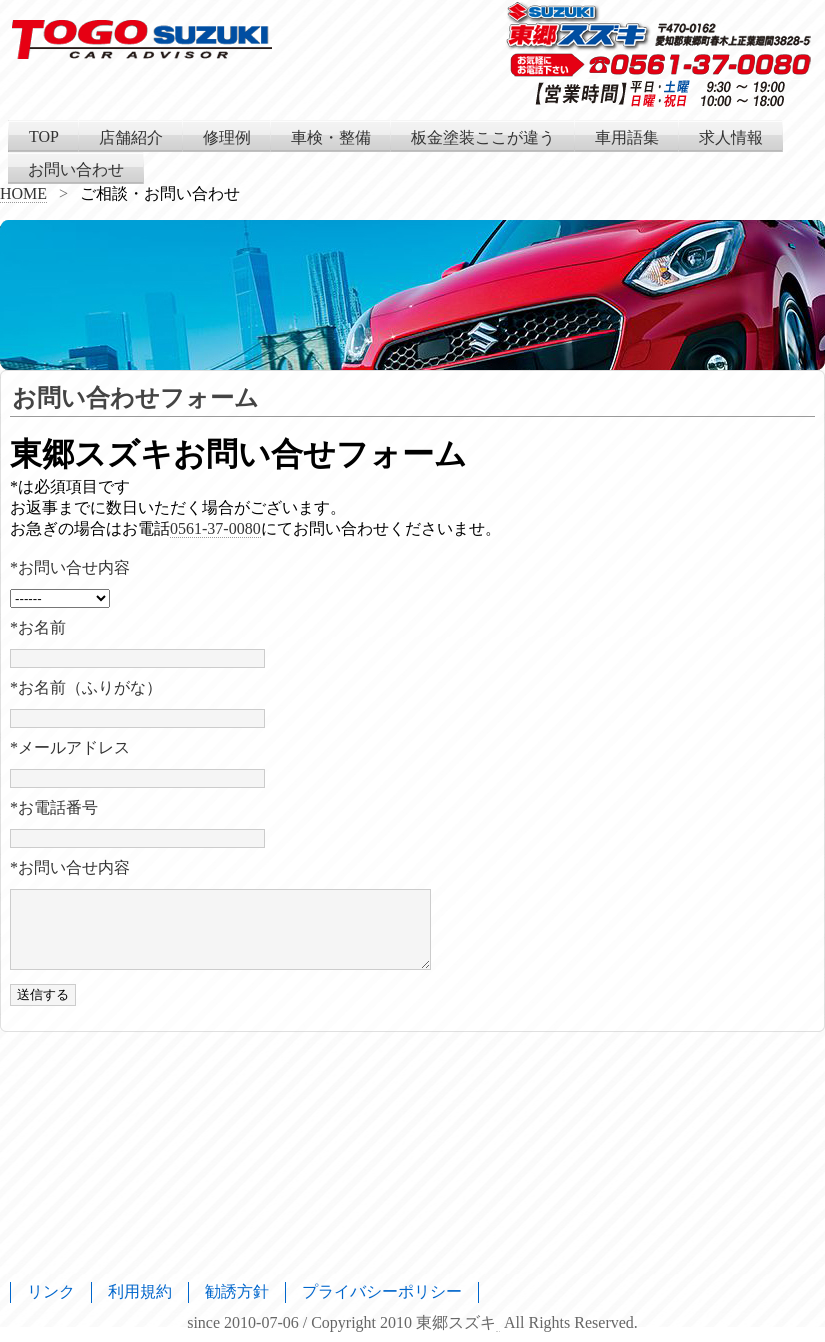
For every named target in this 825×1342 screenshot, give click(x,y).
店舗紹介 (131, 137)
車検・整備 (331, 137)
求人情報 (731, 137)
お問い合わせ (76, 169)
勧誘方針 (237, 1291)
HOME (23, 193)
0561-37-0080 (215, 528)
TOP (44, 136)
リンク (51, 1291)
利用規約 (140, 1291)
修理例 (227, 137)
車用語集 (627, 137)
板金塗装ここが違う (483, 137)
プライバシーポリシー (382, 1291)
